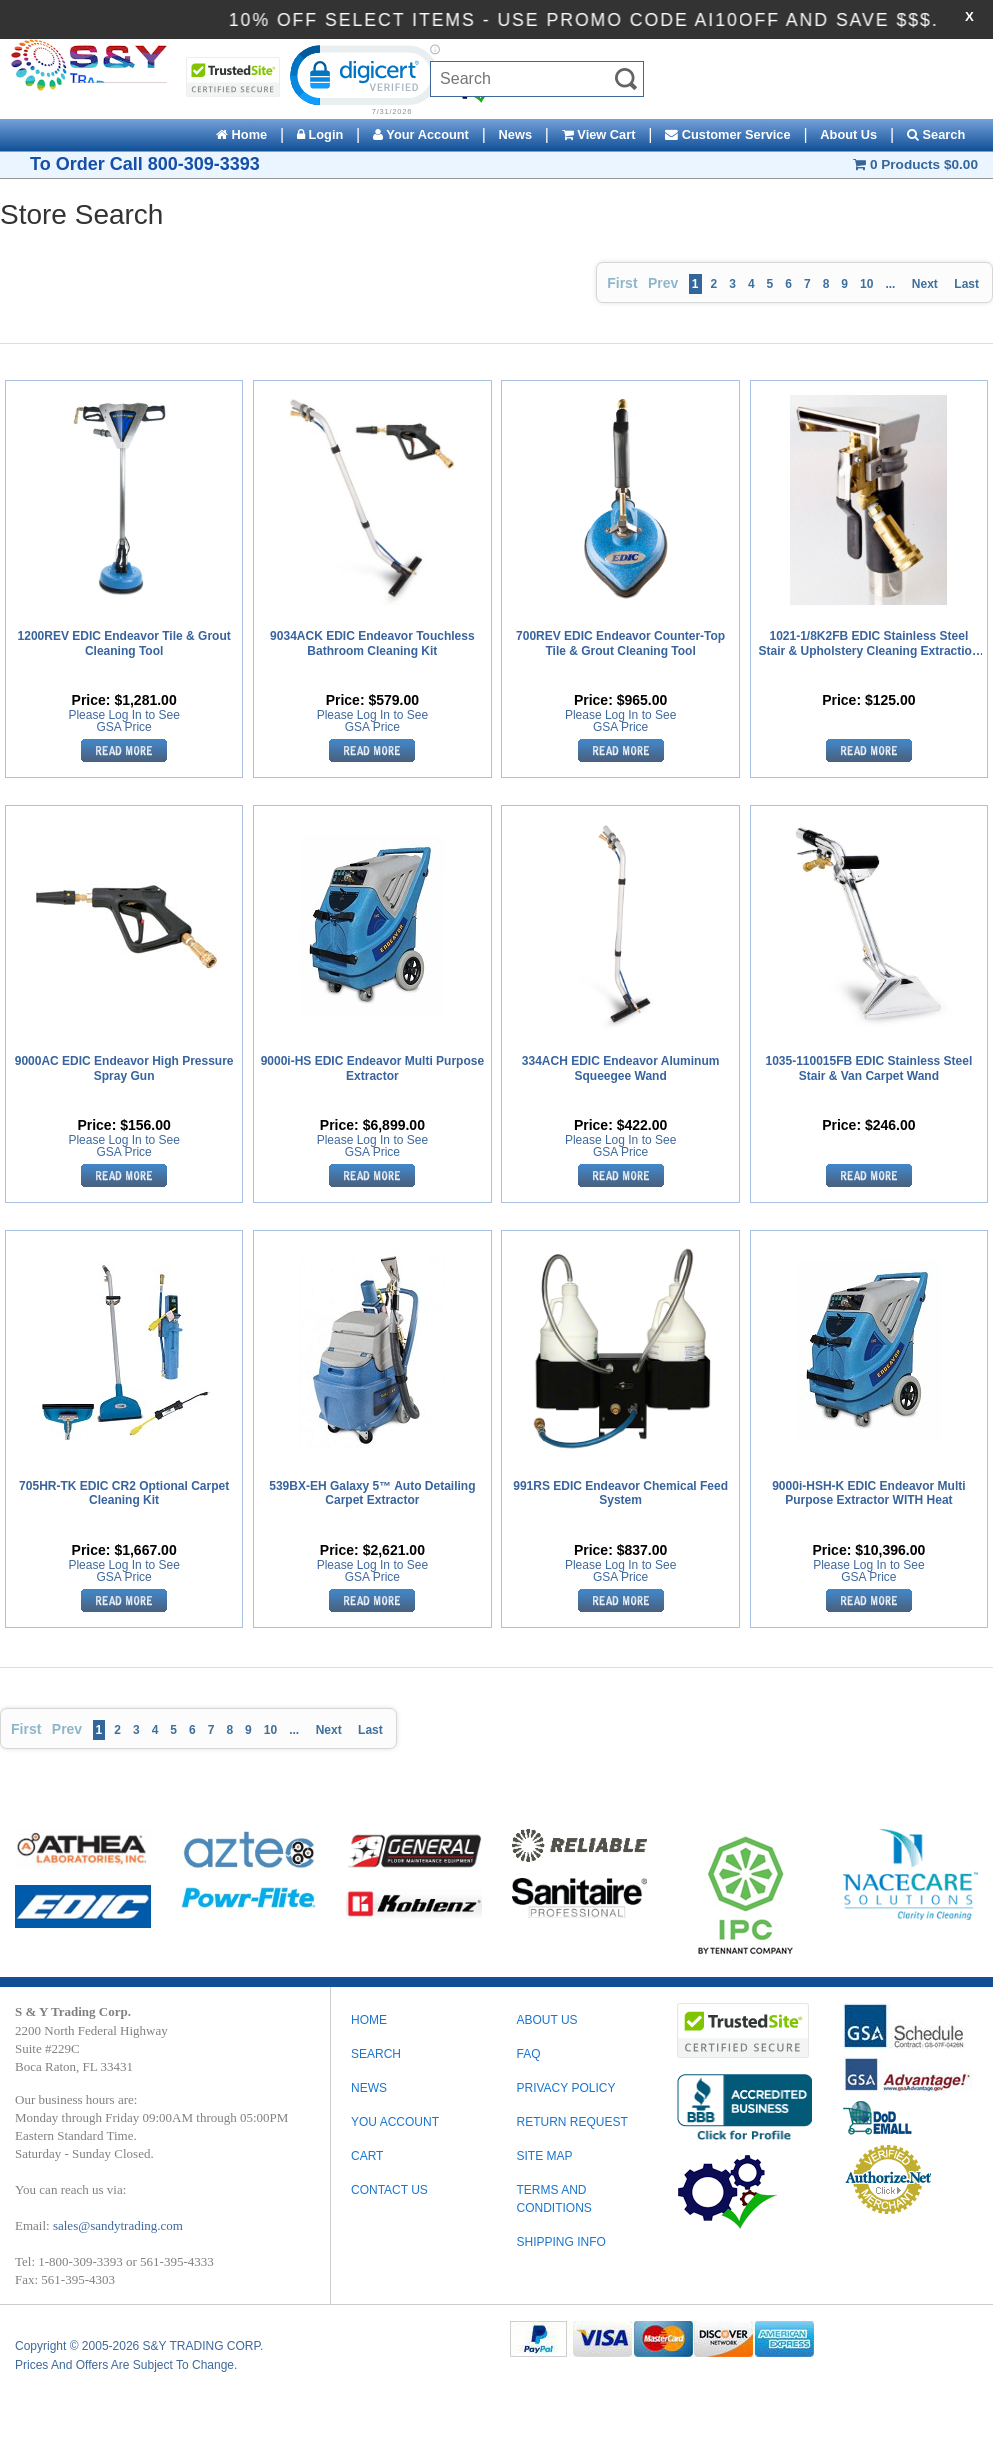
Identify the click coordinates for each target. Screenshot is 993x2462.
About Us (848, 134)
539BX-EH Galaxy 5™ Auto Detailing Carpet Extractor (372, 1493)
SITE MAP (544, 2156)
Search (936, 134)
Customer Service (727, 134)
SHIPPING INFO (560, 2242)
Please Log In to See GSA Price (123, 721)
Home (241, 134)
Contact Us (389, 2190)
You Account (395, 2122)
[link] (362, 78)
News (515, 134)
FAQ (528, 2054)
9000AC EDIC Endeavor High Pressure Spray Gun (124, 1068)
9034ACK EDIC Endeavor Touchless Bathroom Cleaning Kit (372, 643)
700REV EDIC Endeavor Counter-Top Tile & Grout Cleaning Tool (620, 643)
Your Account (421, 134)
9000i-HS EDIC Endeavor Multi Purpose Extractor (372, 1068)
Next (925, 284)
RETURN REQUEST (571, 2122)
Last (966, 284)
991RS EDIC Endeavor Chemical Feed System (620, 1493)
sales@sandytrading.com (118, 2225)
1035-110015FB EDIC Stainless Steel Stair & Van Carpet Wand (868, 1068)
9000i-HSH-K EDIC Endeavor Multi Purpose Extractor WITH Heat (868, 1493)
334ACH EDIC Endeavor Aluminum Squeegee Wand (621, 1068)
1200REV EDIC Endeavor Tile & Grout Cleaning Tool (124, 643)
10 (866, 284)
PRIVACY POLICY (565, 2088)
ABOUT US (546, 2020)
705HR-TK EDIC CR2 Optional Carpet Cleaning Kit (124, 1493)
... (890, 284)
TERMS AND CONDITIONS (553, 2199)
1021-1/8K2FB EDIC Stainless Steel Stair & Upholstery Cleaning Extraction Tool (869, 644)
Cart (367, 2156)
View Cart (599, 134)
